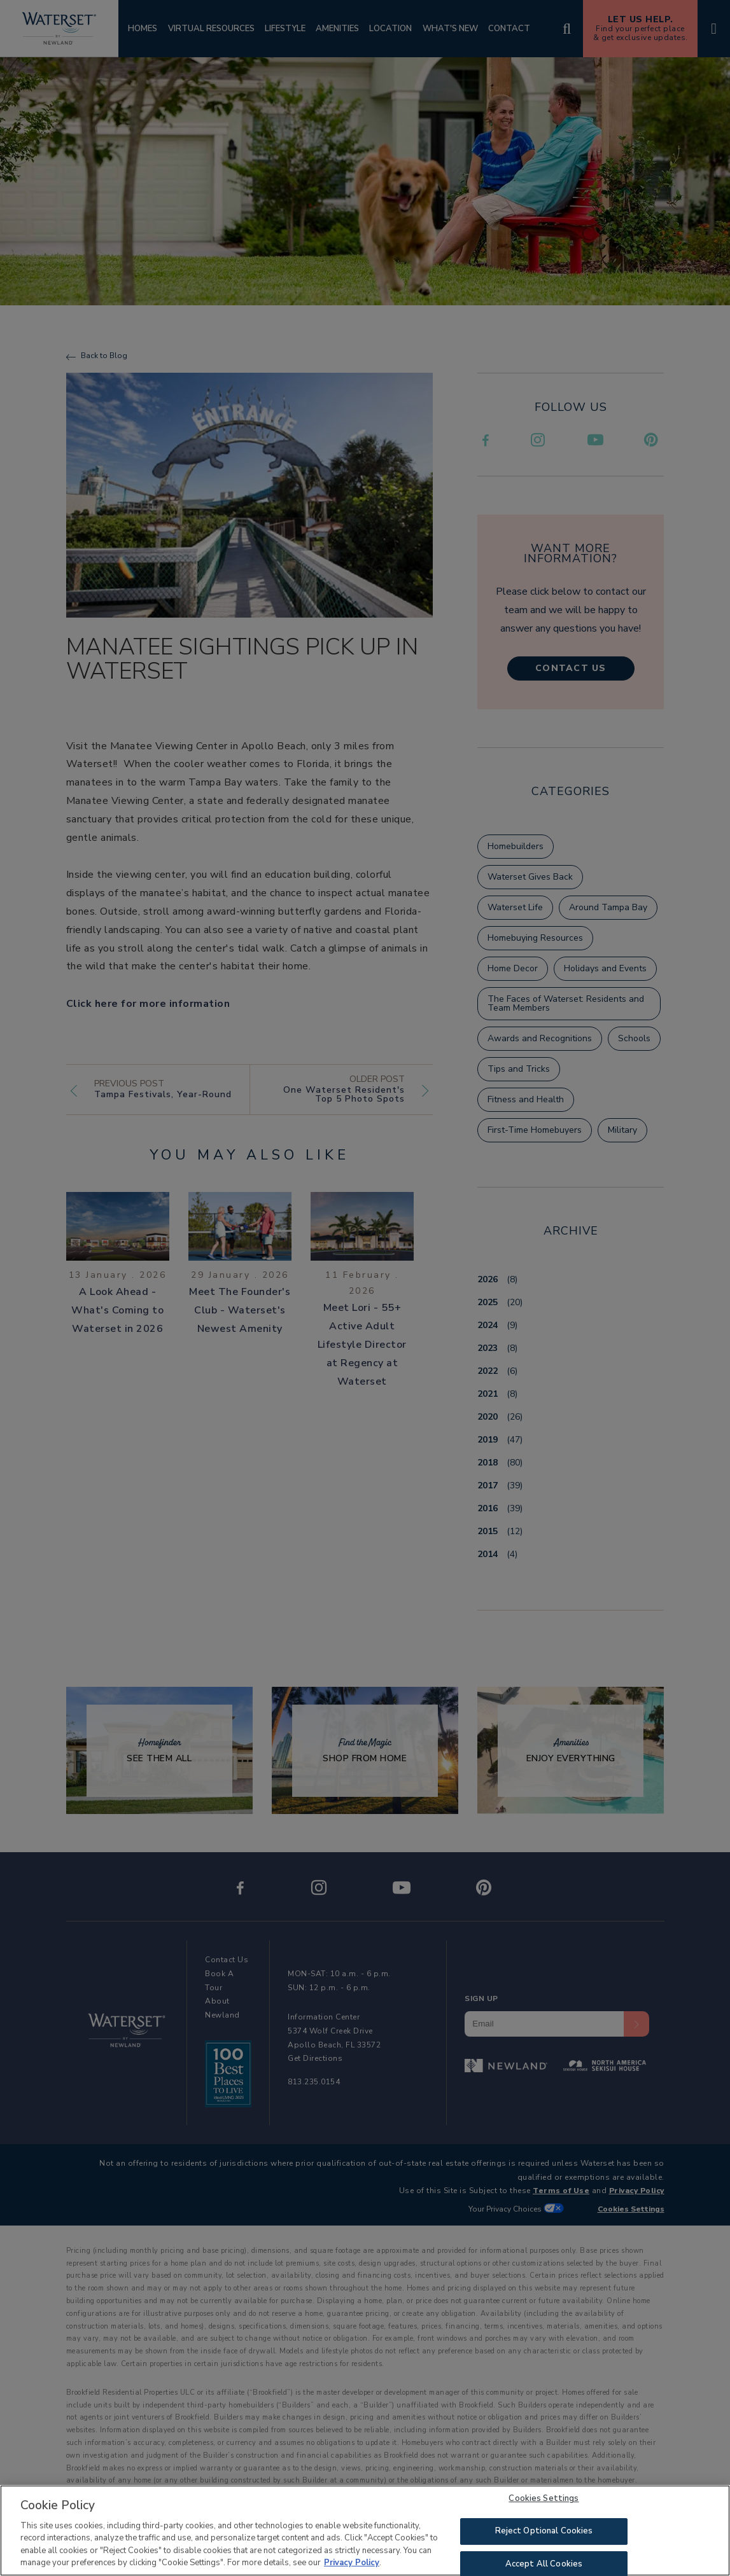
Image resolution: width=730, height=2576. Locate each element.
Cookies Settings (544, 2500)
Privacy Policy (351, 2564)
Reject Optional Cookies (544, 2532)
